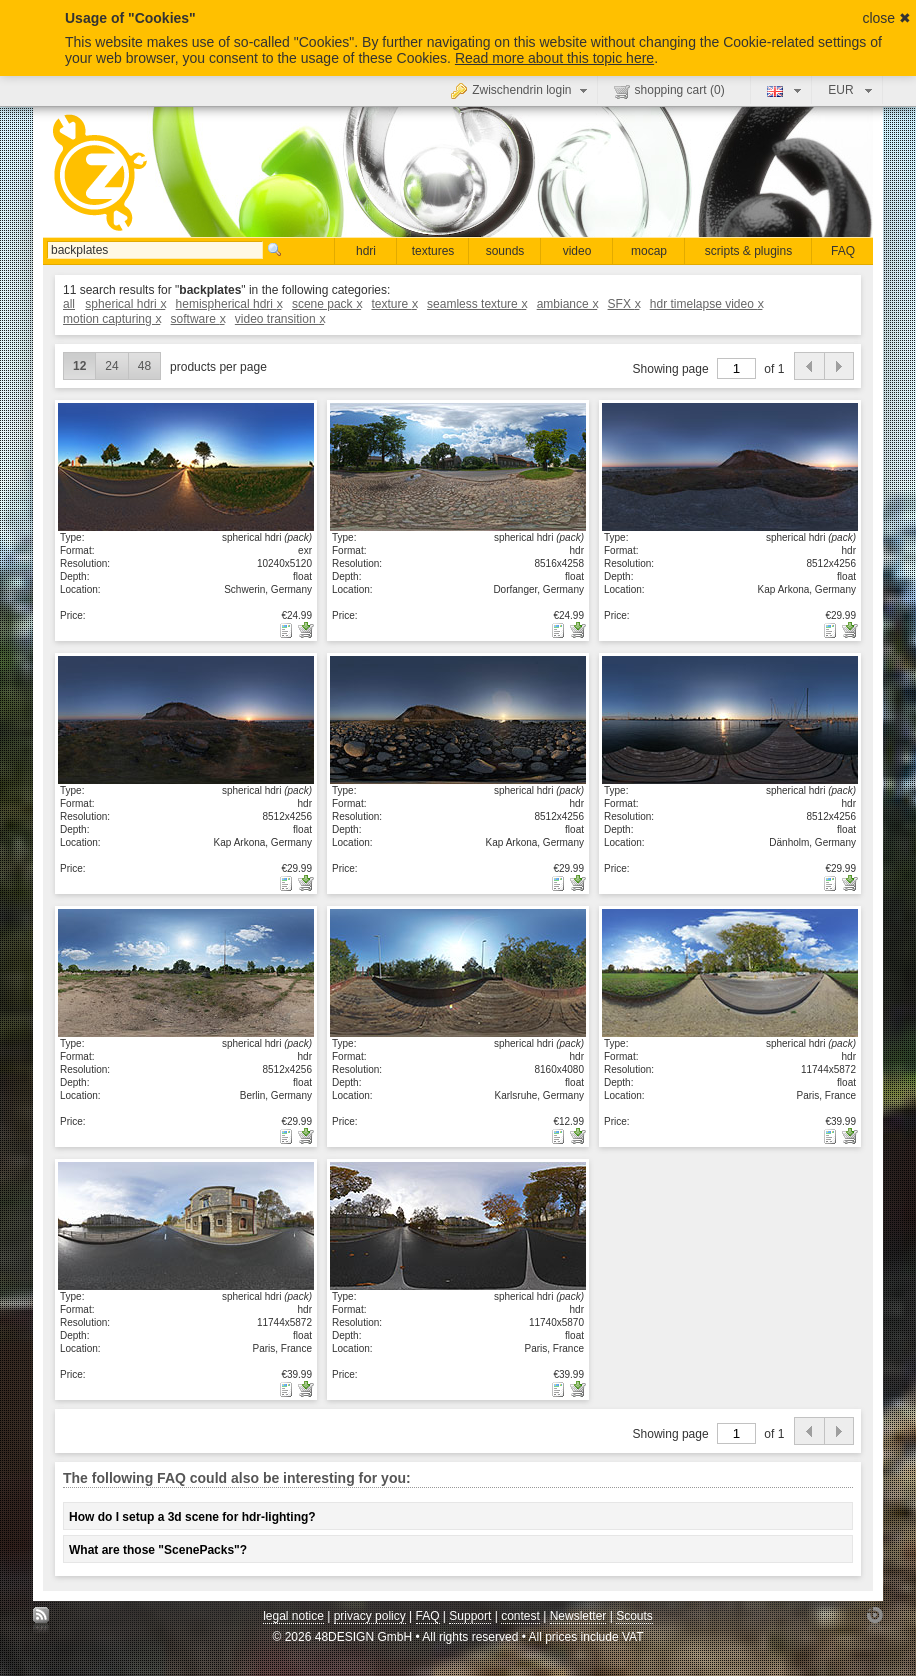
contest (520, 1616)
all (69, 304)
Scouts (634, 1616)
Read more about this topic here (554, 58)
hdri (366, 251)
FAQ (843, 251)
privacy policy (370, 1616)
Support (470, 1616)
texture (393, 304)
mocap (649, 251)
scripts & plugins (748, 251)
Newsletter (578, 1616)
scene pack (326, 304)
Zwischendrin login (521, 90)
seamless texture (476, 304)
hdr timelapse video (706, 304)
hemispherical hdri (229, 304)
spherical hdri (125, 304)
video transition (279, 319)
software (198, 319)
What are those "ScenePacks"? (158, 1550)
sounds (505, 251)
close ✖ (886, 18)
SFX (624, 304)
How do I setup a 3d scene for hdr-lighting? (192, 1517)
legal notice (293, 1616)
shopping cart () (669, 91)
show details (186, 466)
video (577, 251)
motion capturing (111, 319)
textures (433, 251)
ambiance (567, 304)
